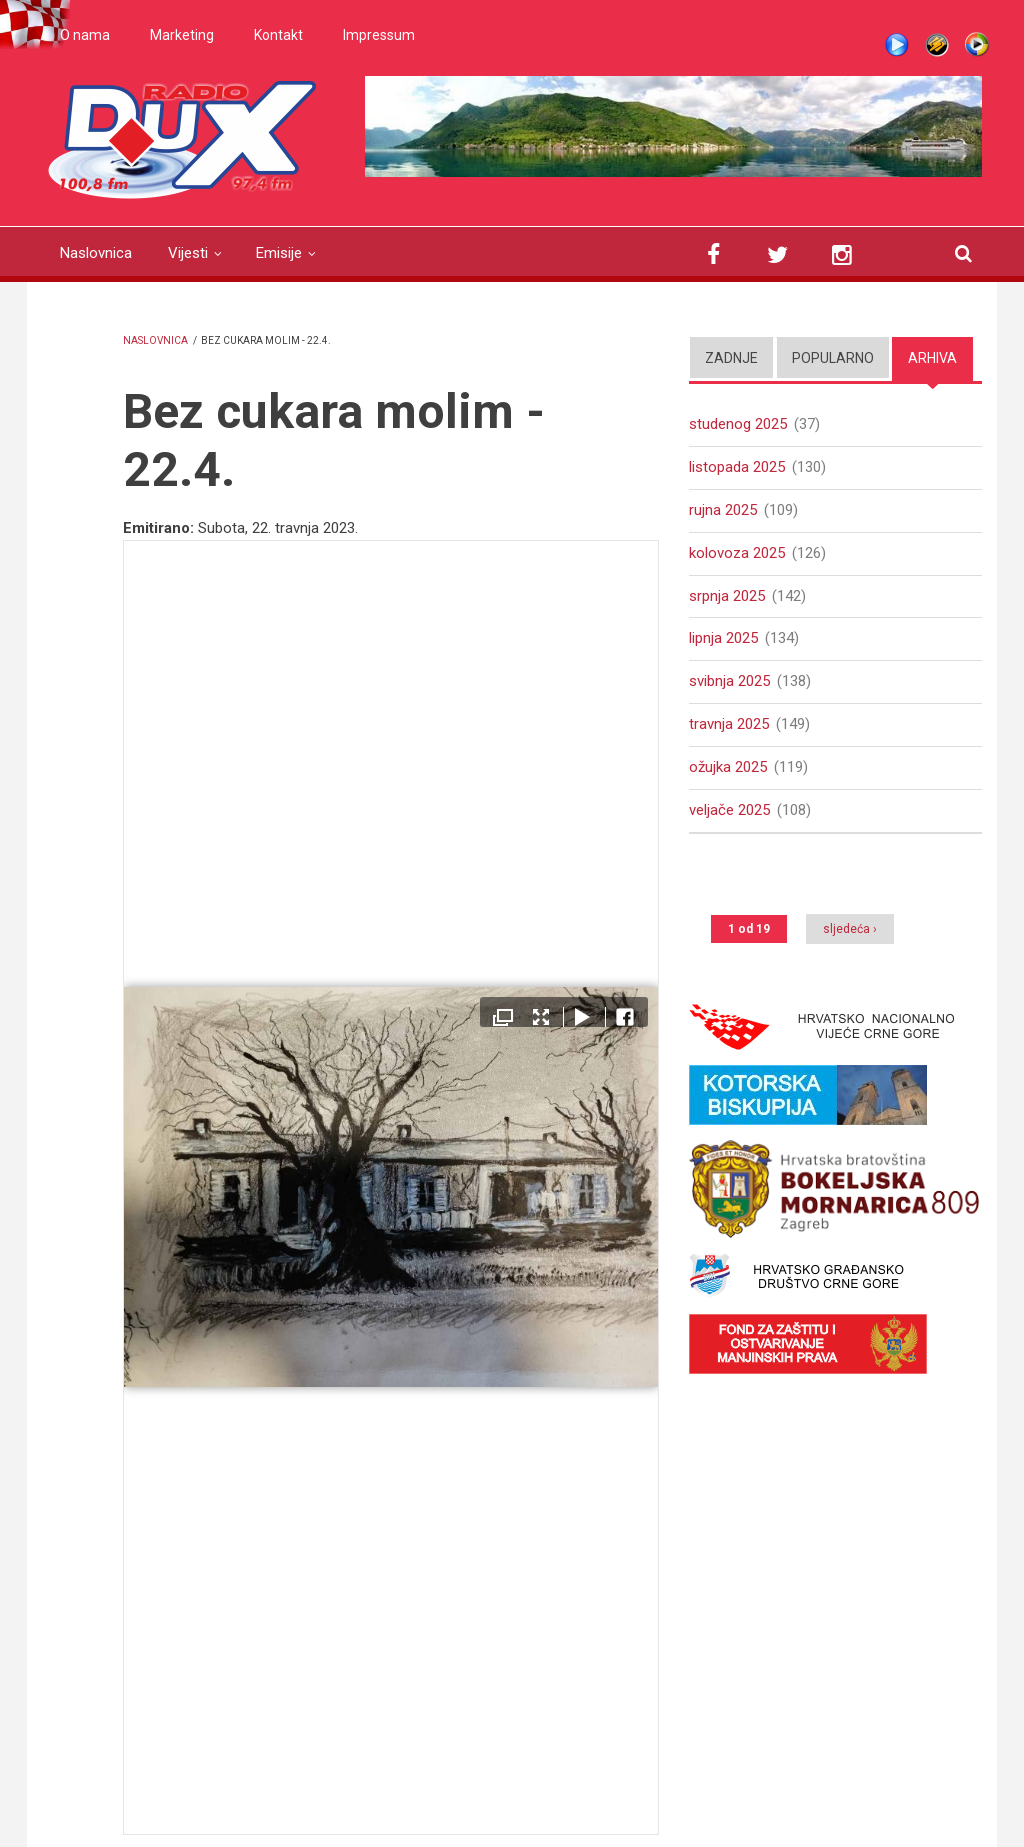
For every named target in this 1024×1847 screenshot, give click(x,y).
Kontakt (278, 35)
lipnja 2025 (723, 638)
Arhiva (932, 358)
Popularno (833, 358)
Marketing (182, 35)
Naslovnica (96, 253)
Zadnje (731, 358)
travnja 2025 (729, 724)
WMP (977, 45)
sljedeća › (850, 929)
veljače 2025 (729, 810)
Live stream (897, 45)
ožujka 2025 (728, 767)
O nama (85, 35)
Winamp (937, 45)
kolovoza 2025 (737, 553)
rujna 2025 (723, 510)
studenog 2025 (738, 424)
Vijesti (188, 253)
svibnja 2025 (729, 681)
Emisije (279, 253)
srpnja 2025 (727, 596)
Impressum (379, 35)
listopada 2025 (737, 467)
